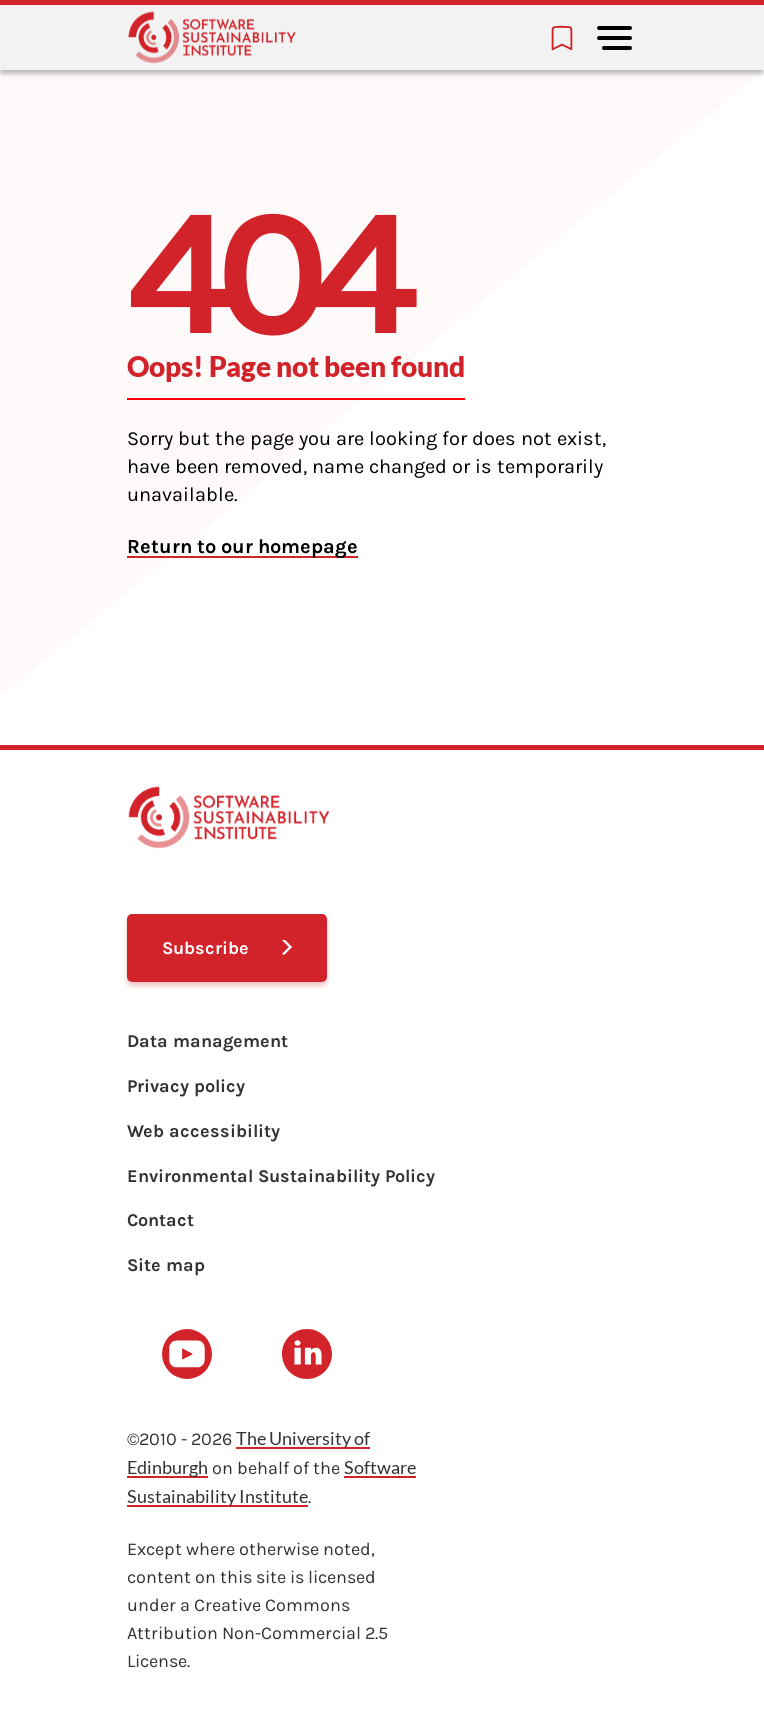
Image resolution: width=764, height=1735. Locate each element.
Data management (207, 1041)
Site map (166, 1265)
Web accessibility (203, 1131)
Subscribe (205, 948)
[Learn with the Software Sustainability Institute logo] (212, 37)
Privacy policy (186, 1086)
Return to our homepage (242, 546)
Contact (160, 1220)
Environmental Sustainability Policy (281, 1176)
